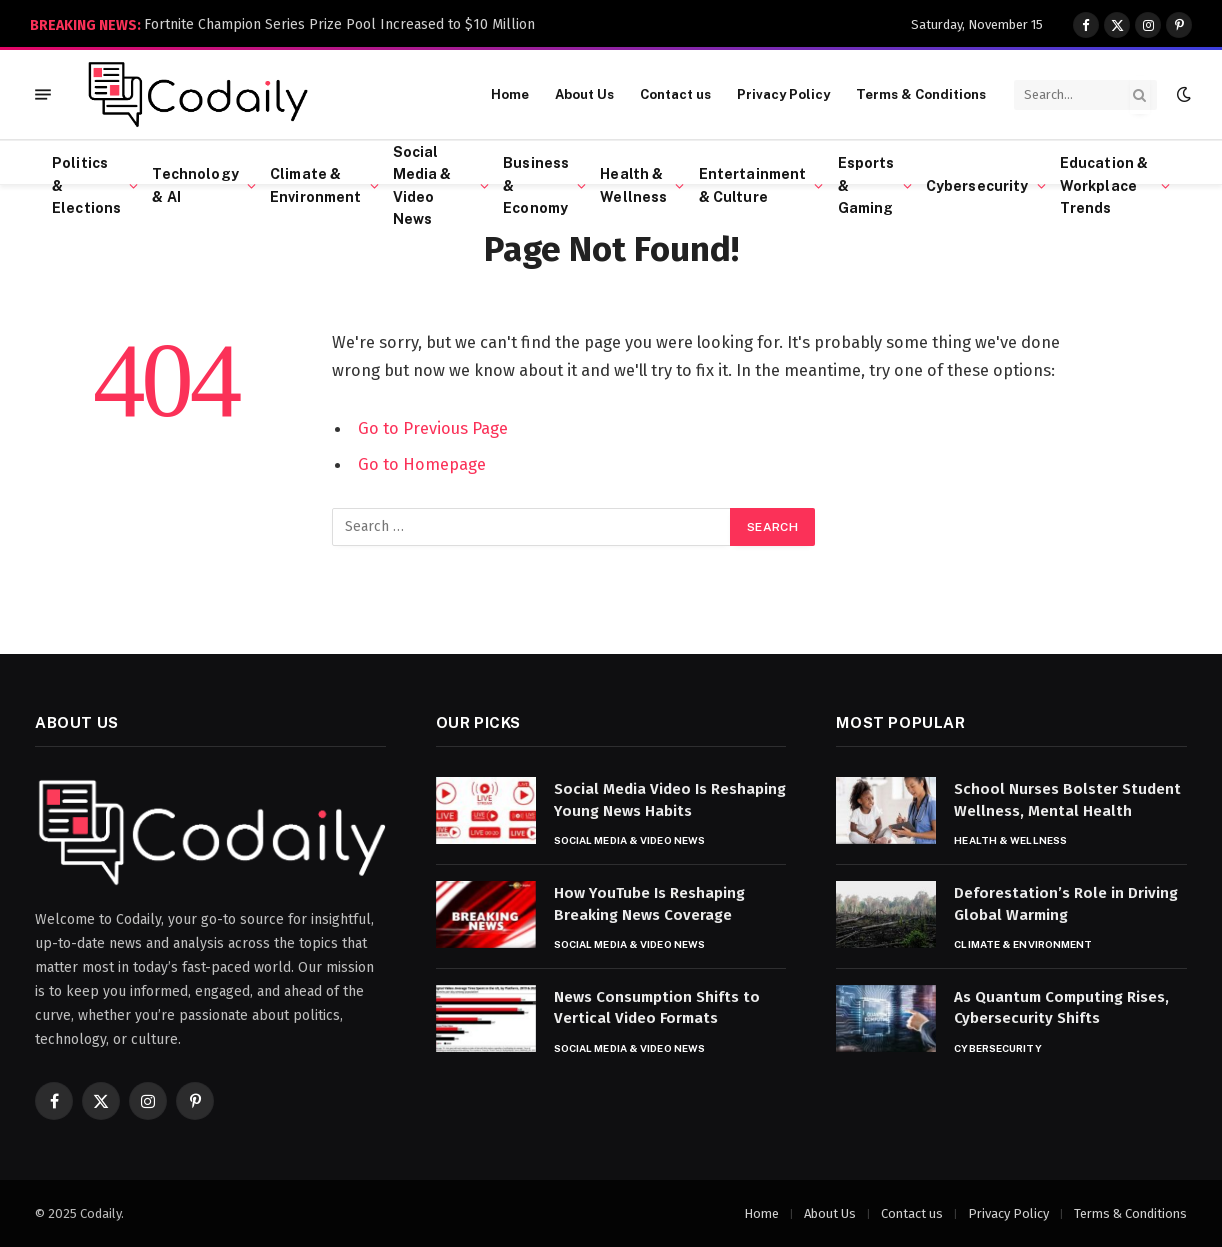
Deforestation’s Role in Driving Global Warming (1066, 903)
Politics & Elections (86, 185)
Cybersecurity (977, 186)
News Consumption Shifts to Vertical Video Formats (657, 1007)
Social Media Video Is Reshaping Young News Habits (670, 799)
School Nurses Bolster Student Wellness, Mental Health (1067, 799)
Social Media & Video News (422, 185)
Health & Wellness (633, 185)
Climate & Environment (316, 185)
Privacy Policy (783, 94)
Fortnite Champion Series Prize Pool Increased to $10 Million (339, 24)
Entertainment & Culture (753, 185)
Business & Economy (536, 185)
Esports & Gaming (866, 185)
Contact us (675, 94)
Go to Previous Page (433, 428)
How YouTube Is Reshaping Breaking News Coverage (649, 903)
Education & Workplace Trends (1104, 185)
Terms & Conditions (921, 94)
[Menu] (43, 94)
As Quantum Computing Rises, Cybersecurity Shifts (1061, 1007)
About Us (584, 94)
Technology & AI (195, 185)
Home (510, 94)
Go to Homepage (422, 464)
